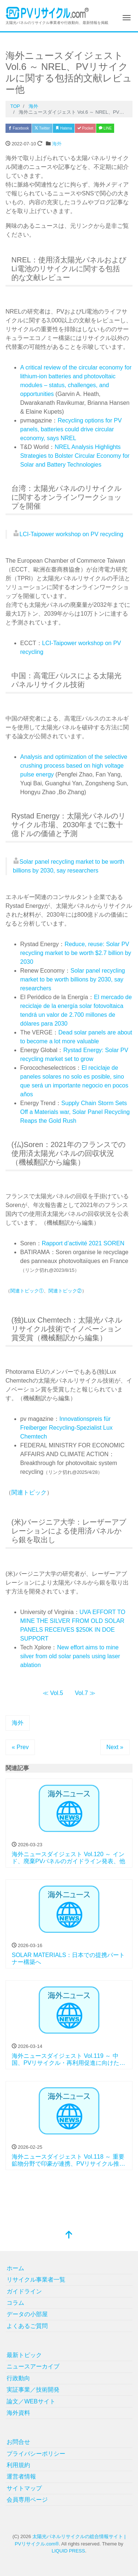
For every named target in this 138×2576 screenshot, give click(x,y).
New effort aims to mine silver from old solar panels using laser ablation (70, 1656)
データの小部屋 (27, 2314)
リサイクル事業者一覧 (36, 2279)
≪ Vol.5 (53, 1693)
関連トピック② (65, 1291)
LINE (105, 128)
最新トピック (24, 2355)
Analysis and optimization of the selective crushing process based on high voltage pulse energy (73, 766)
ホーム (15, 2268)
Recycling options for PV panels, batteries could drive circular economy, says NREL (71, 429)
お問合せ (18, 2442)
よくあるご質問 (27, 2326)
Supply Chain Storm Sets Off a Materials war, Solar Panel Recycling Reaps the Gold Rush (75, 1112)
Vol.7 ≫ (85, 1693)
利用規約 (18, 2465)
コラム (15, 2303)
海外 (57, 143)
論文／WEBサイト (31, 2401)
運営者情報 (21, 2476)
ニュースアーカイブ (33, 2366)
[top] (69, 2235)
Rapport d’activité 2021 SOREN (83, 1243)
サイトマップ (24, 2488)
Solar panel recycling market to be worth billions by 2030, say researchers (72, 979)
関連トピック (29, 1492)
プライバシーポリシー (36, 2454)
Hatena (63, 128)
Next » (114, 1747)
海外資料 (18, 2413)
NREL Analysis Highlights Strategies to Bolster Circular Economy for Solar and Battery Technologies (75, 456)
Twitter (42, 128)
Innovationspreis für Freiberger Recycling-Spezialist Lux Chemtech (66, 1428)
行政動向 (18, 2378)
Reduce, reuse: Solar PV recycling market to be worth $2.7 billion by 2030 (75, 953)
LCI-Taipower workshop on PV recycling (71, 534)
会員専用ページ (27, 2500)
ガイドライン (24, 2291)
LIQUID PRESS (68, 2551)
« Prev (20, 1747)
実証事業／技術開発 (33, 2389)
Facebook (18, 128)
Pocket (85, 128)
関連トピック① (27, 1291)
